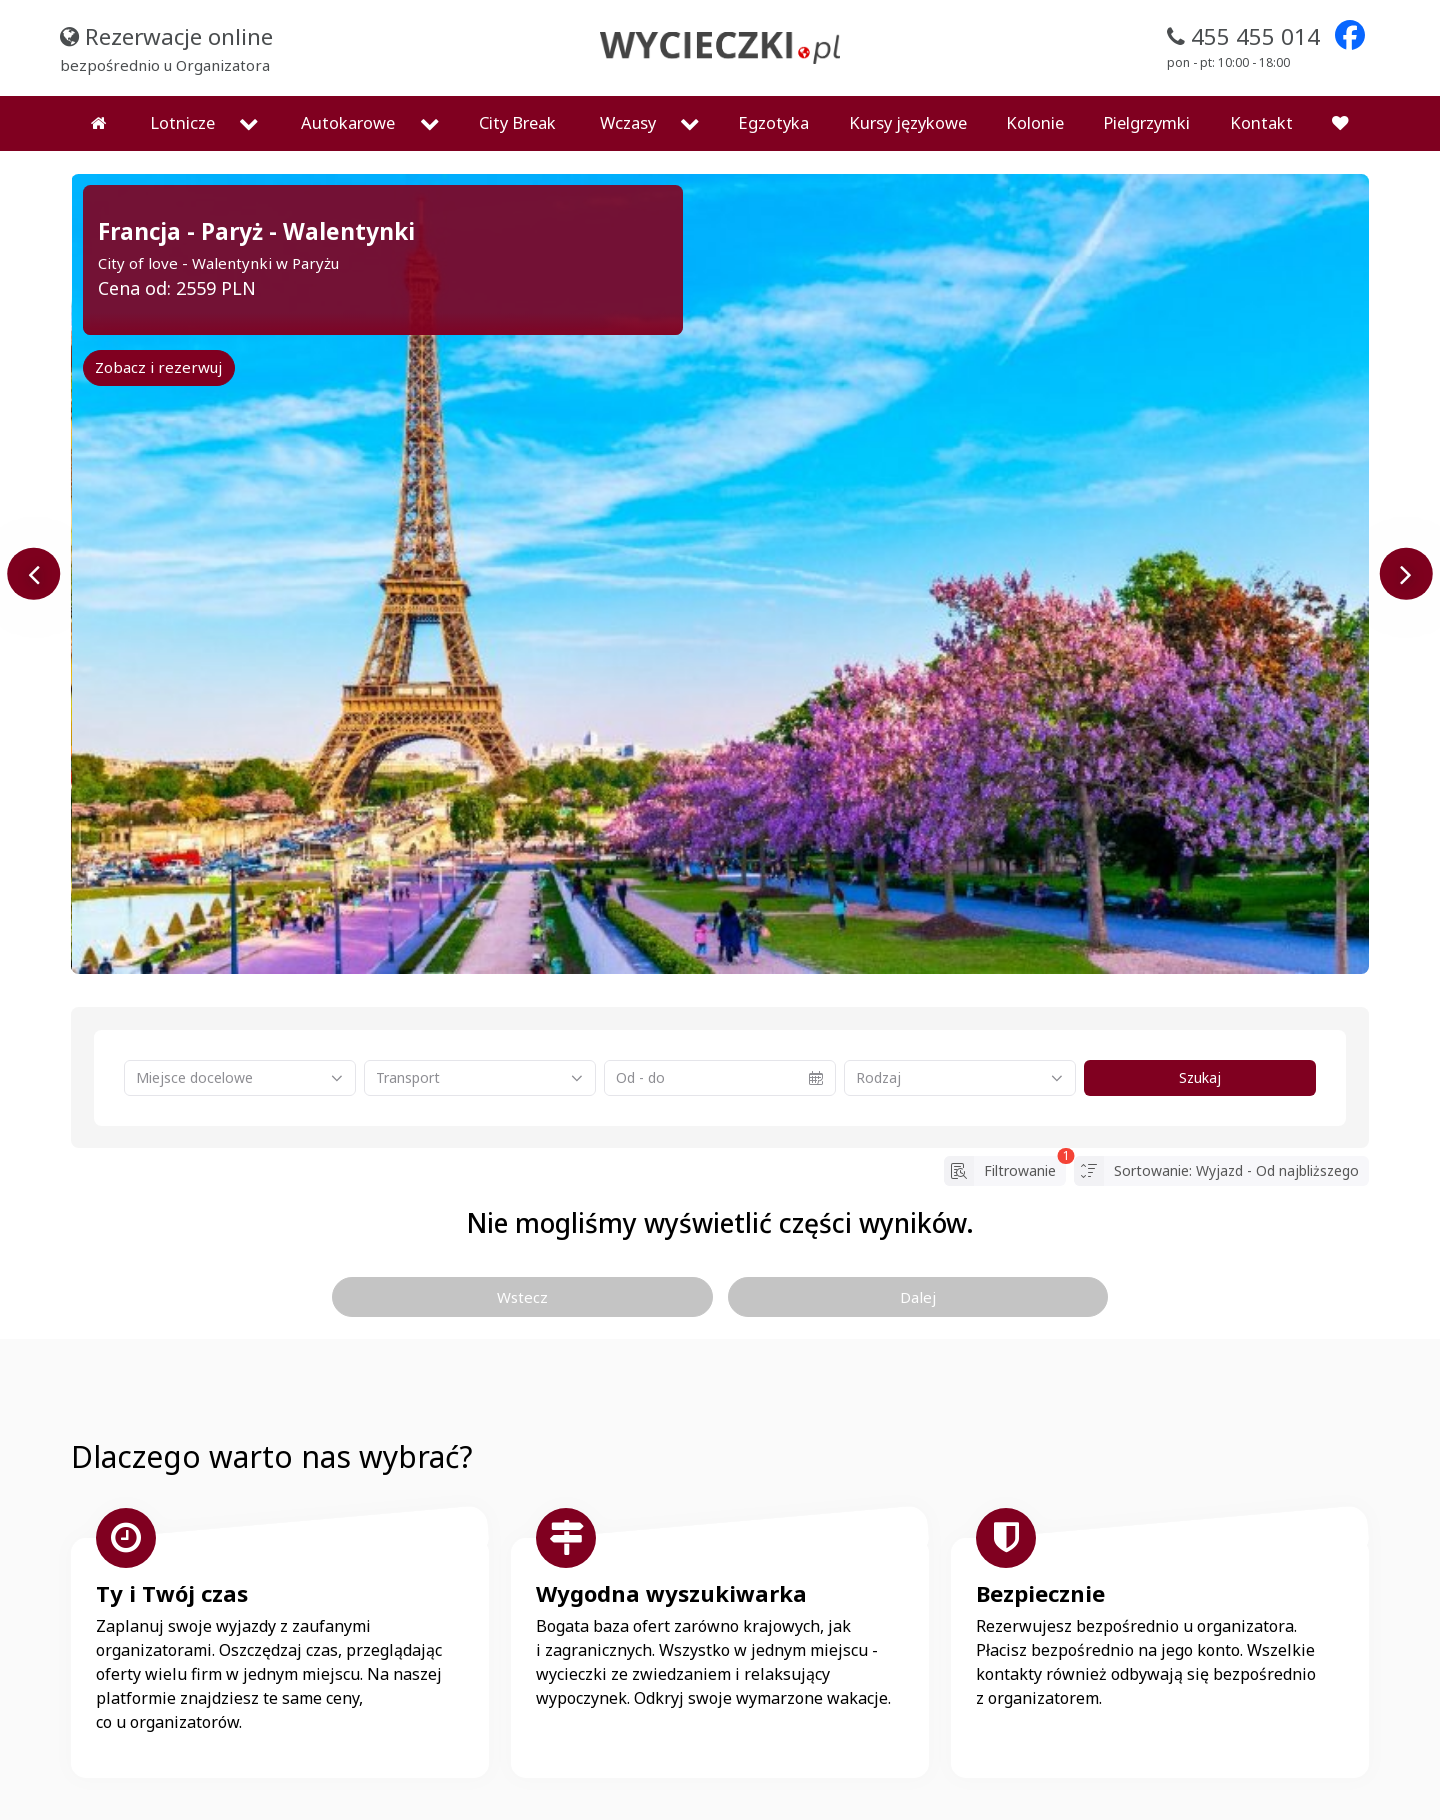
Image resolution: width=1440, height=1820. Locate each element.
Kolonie (1035, 71)
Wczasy (628, 71)
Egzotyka (773, 71)
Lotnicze (182, 71)
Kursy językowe (908, 71)
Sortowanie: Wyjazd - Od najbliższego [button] (1221, 1120)
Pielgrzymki (1146, 71)
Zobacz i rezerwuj (158, 316)
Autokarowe (348, 71)
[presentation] (34, 522)
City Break (517, 71)
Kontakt (1261, 71)
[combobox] (240, 1027)
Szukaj (1200, 1027)
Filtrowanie (1005, 1120)
